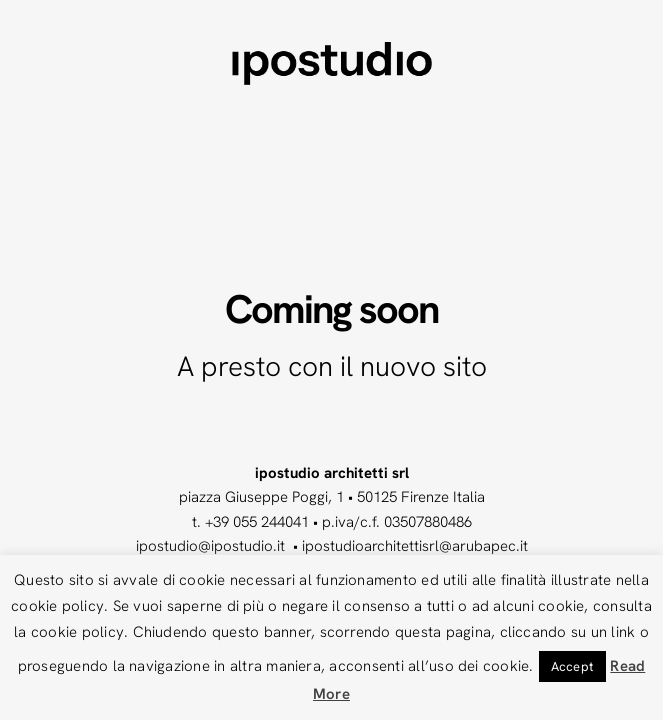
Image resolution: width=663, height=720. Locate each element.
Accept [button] (572, 666)
